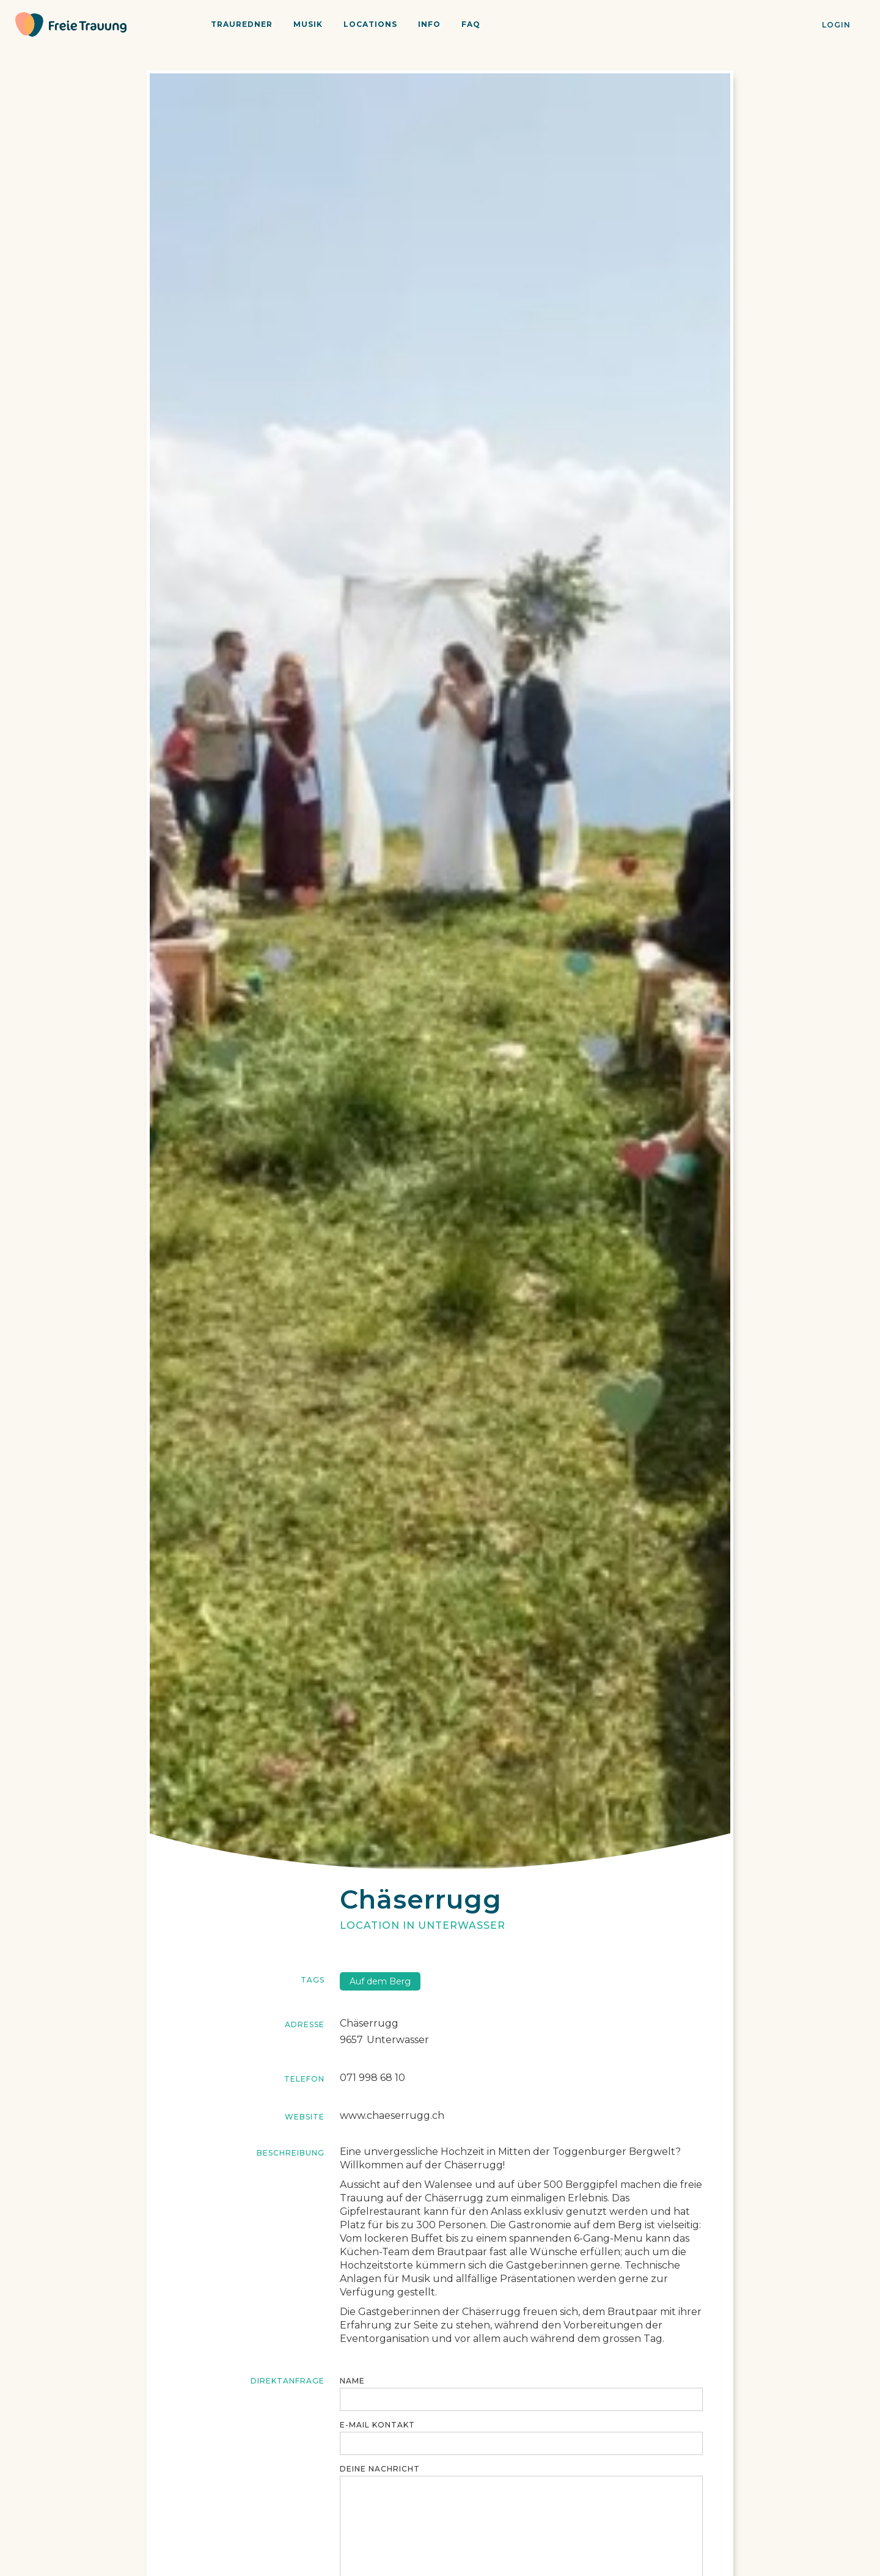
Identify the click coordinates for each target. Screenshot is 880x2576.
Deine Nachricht (380, 2468)
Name (352, 2380)
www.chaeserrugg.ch (392, 2115)
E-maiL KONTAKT (377, 2424)
